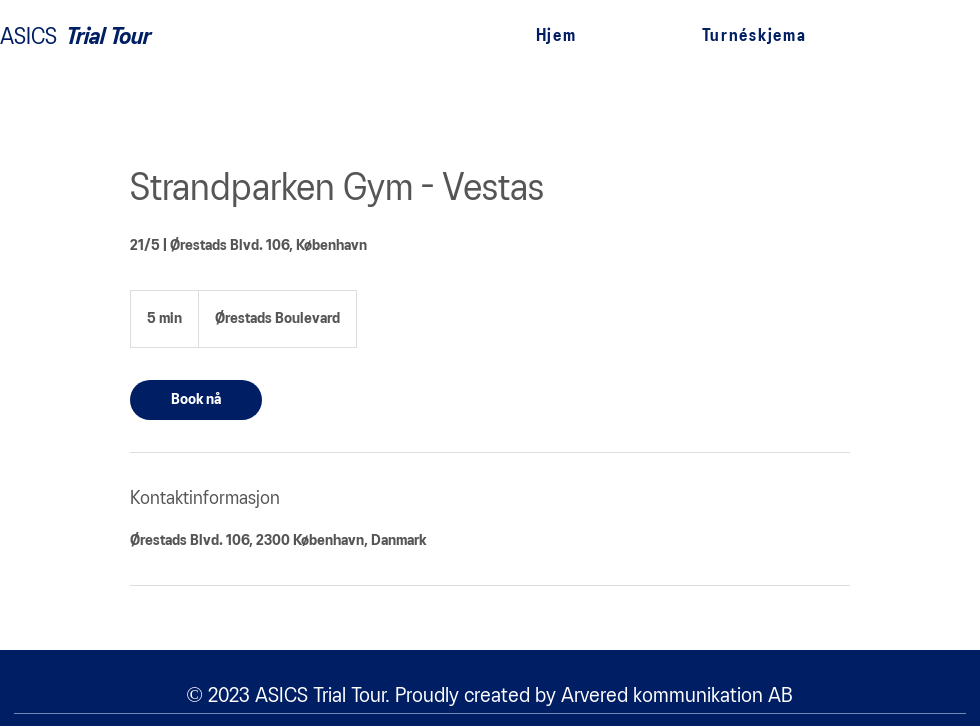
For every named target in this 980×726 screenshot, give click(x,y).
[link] (196, 400)
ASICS (28, 37)
